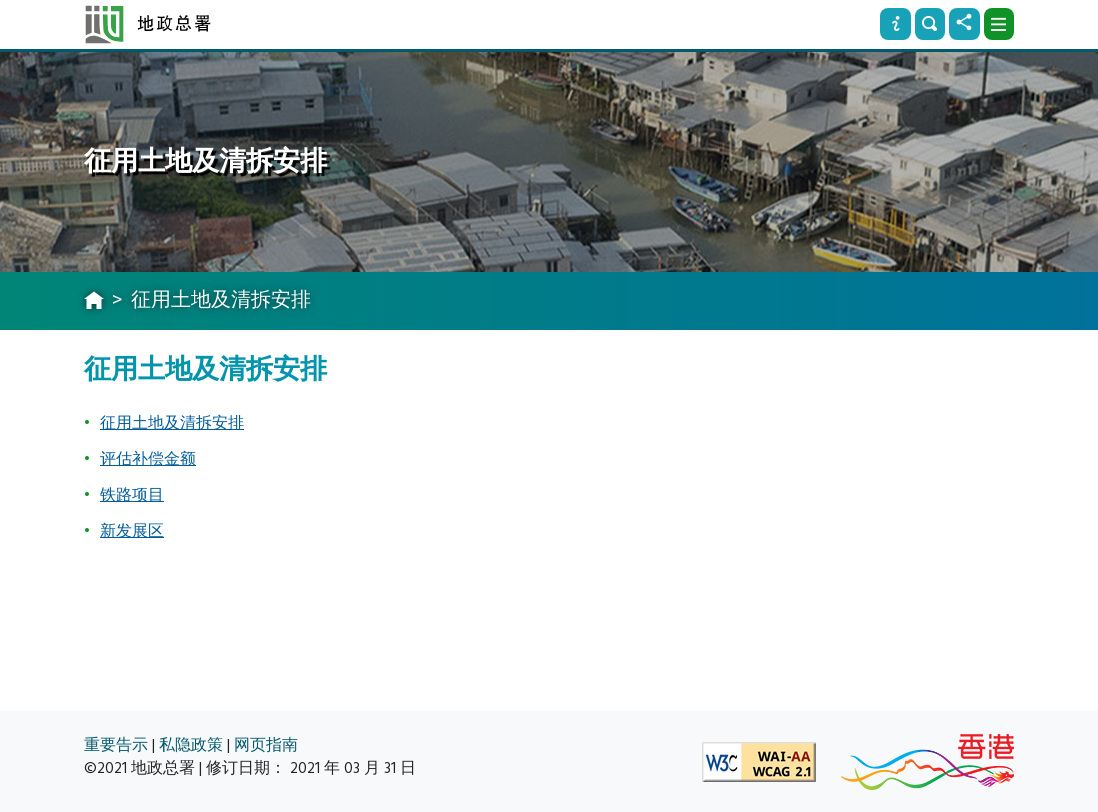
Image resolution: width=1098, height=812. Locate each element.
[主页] (94, 302)
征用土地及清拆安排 (172, 423)
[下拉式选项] (999, 24)
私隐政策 (191, 745)
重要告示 (116, 745)
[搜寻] (930, 24)
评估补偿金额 (148, 459)
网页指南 (266, 745)
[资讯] (895, 24)
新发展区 (132, 531)
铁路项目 (132, 495)
